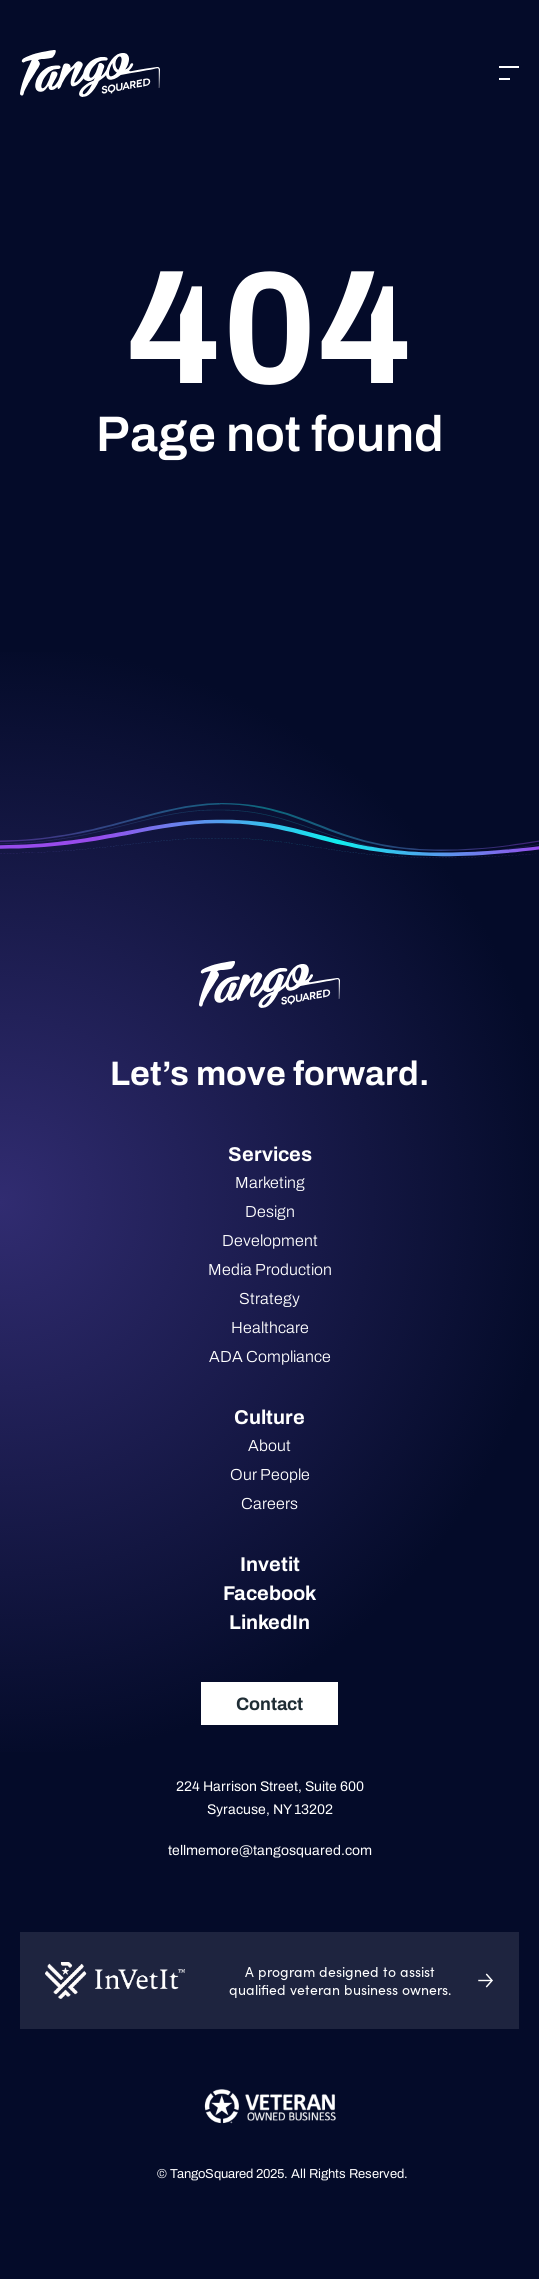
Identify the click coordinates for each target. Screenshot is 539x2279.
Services (270, 1154)
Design (270, 1211)
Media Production (270, 1269)
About (269, 1445)
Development (270, 1240)
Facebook (269, 1593)
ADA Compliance (270, 1356)
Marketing (270, 1182)
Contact (269, 1704)
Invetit (270, 1564)
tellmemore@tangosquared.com (270, 1850)
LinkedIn (269, 1622)
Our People (270, 1474)
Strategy (269, 1298)
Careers (269, 1503)
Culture (269, 1417)
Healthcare (270, 1327)
